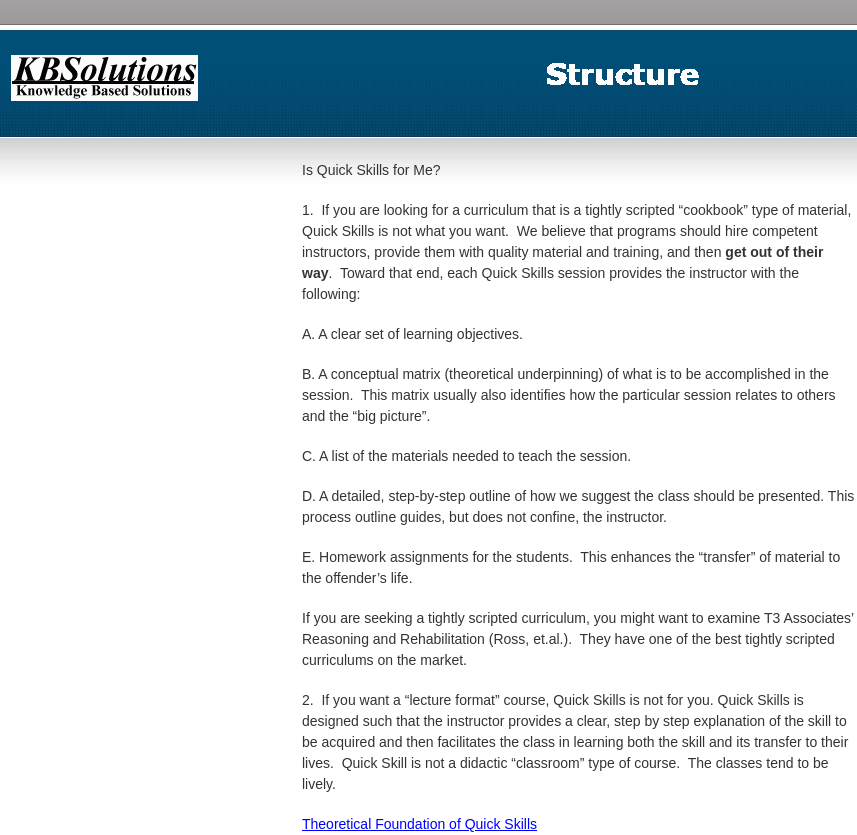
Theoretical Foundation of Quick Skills (419, 824)
